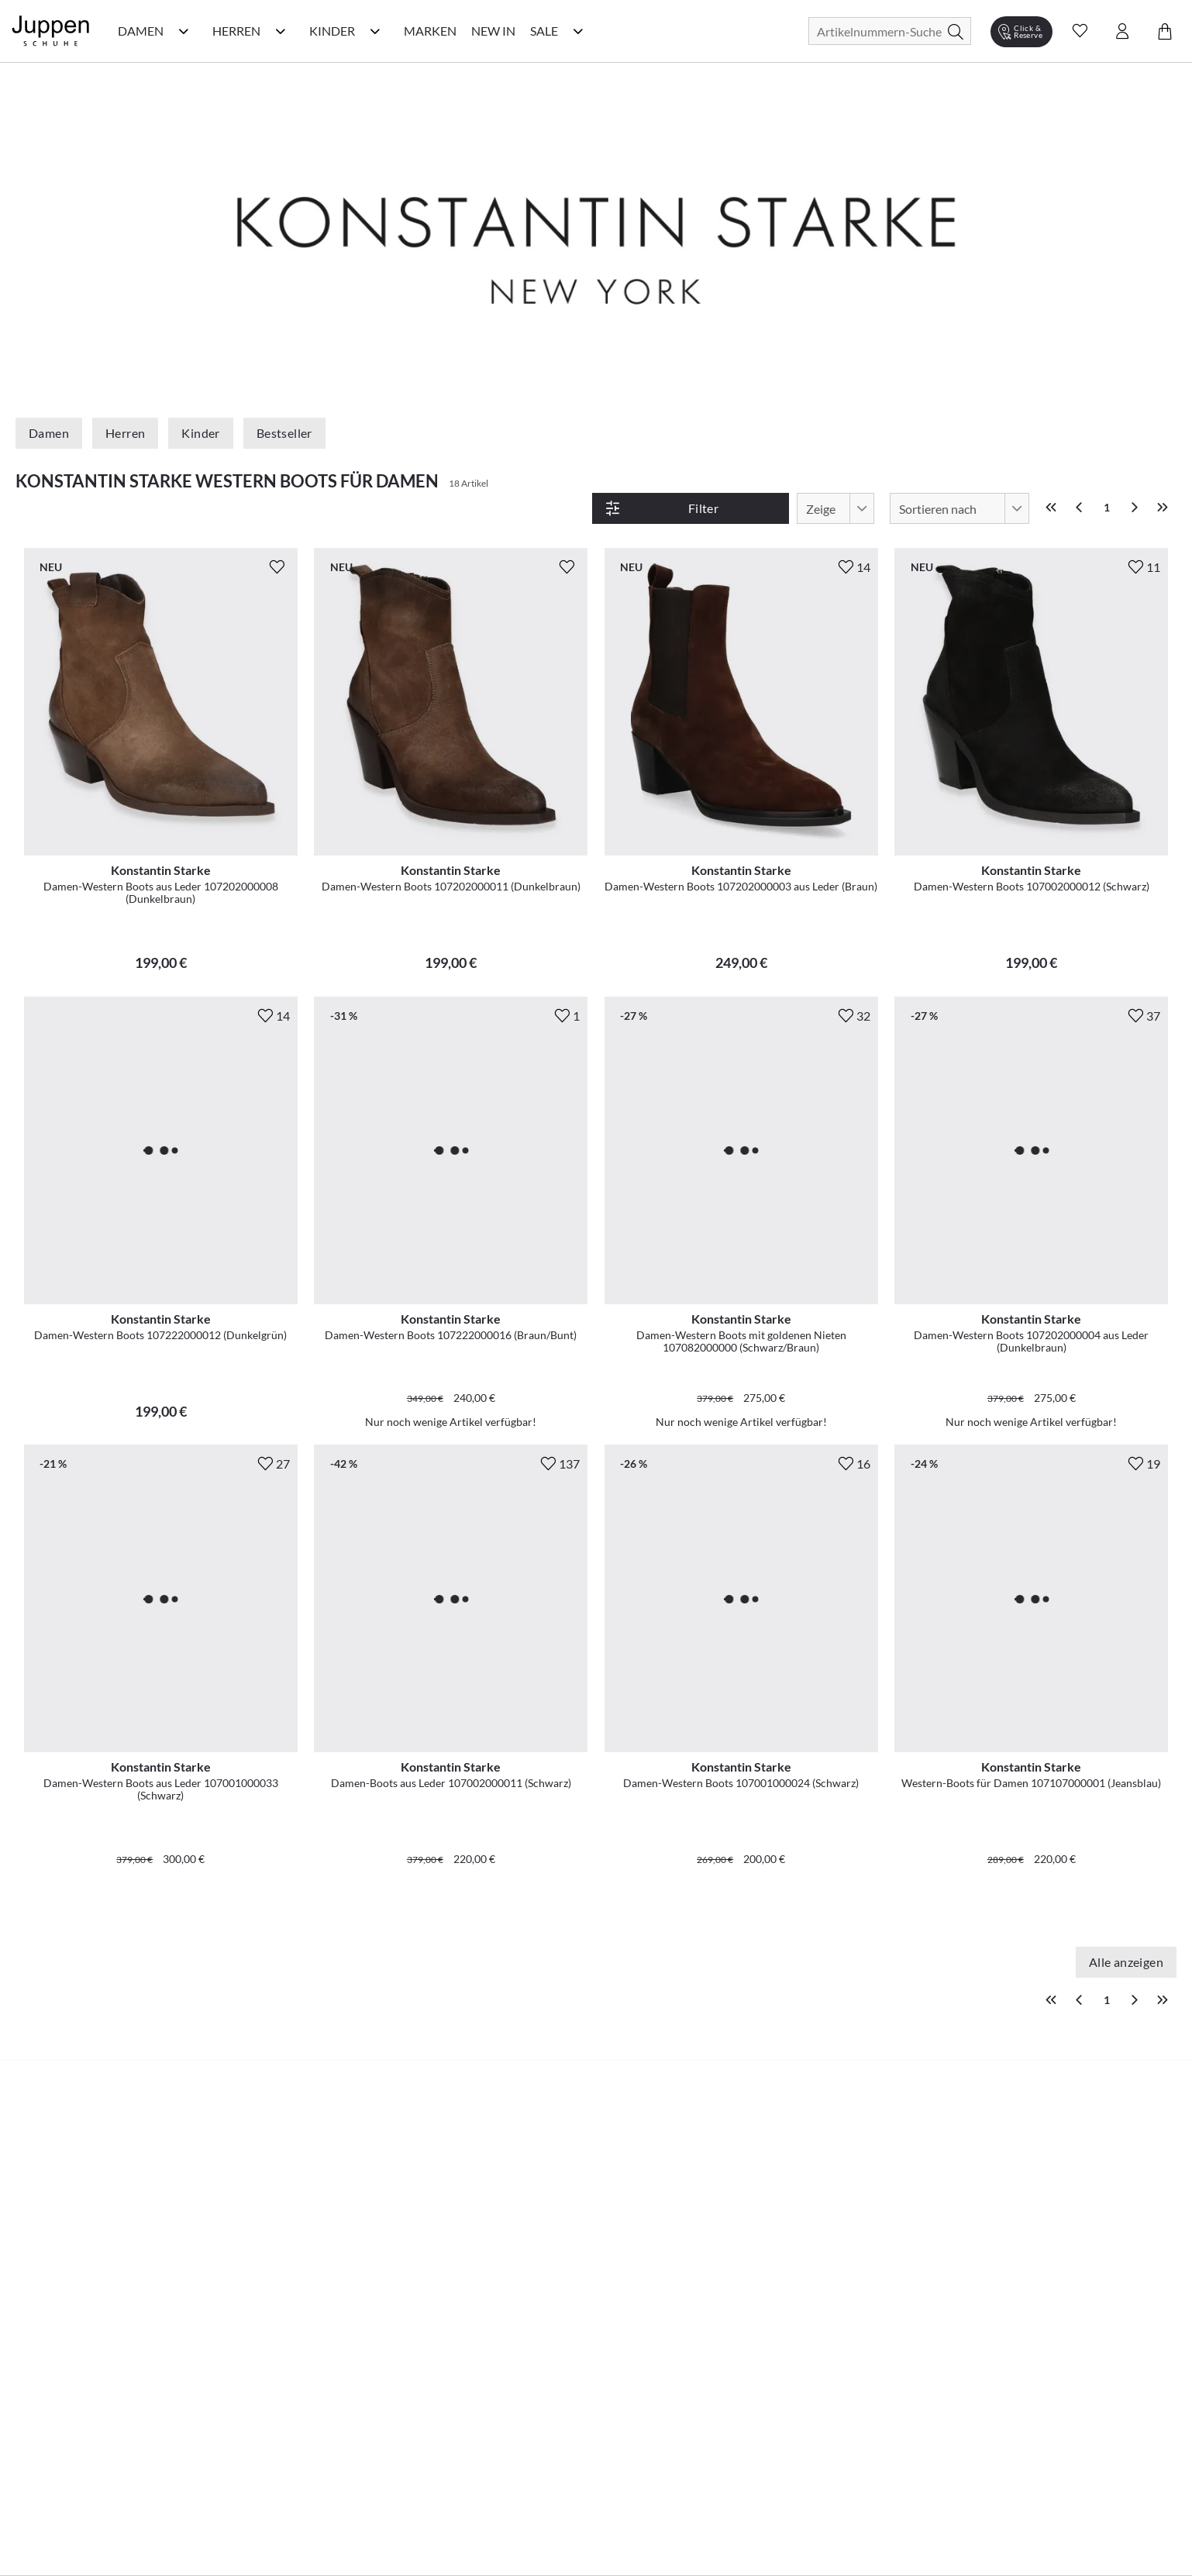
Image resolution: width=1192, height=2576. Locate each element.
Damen (49, 432)
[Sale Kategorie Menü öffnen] (578, 30)
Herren (125, 432)
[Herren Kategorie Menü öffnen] (280, 30)
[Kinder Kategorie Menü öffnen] (375, 30)
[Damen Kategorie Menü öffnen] (183, 30)
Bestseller (284, 432)
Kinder (200, 432)
